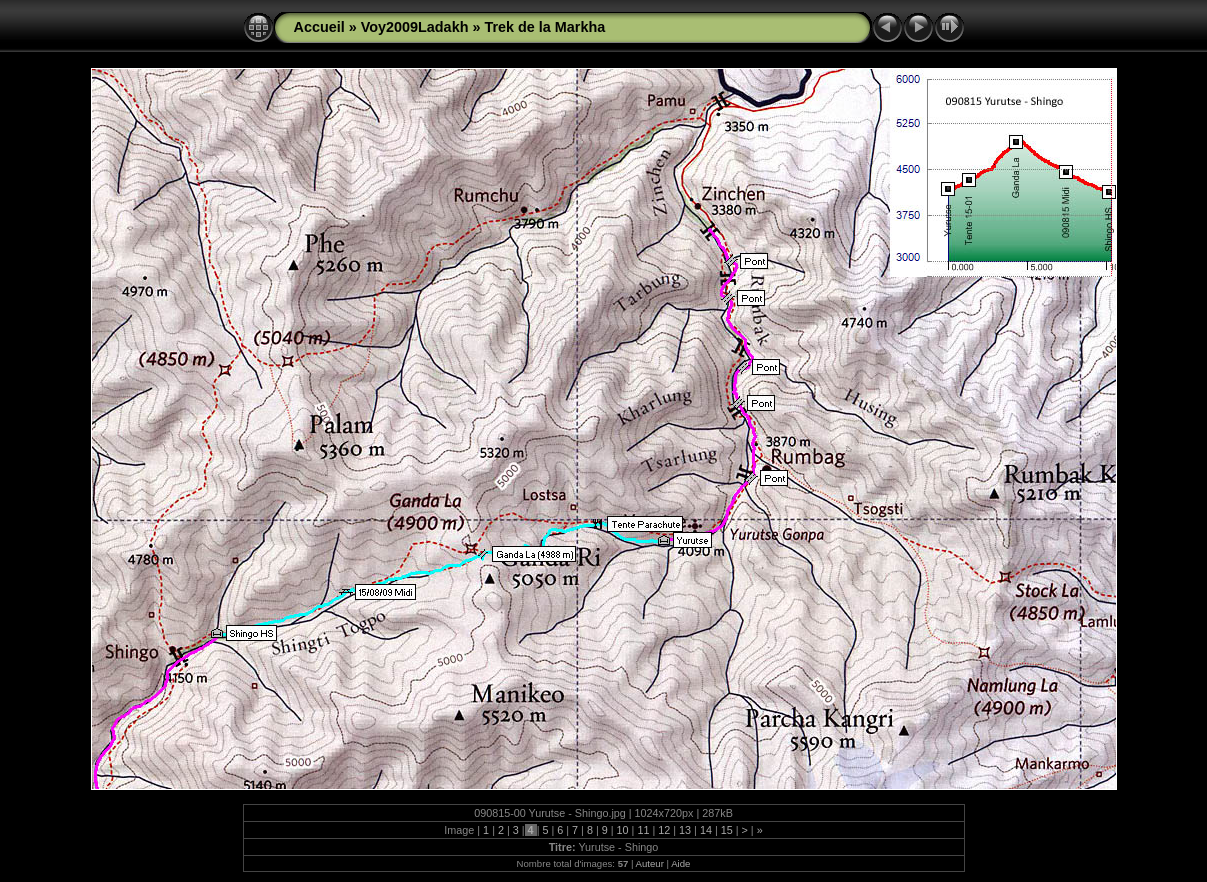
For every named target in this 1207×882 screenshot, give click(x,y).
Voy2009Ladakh (415, 27)
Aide (680, 863)
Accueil (319, 27)
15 (727, 830)
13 (685, 830)
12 (664, 830)
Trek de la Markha (544, 27)
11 (643, 830)
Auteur (650, 863)
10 (623, 830)
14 (706, 830)
